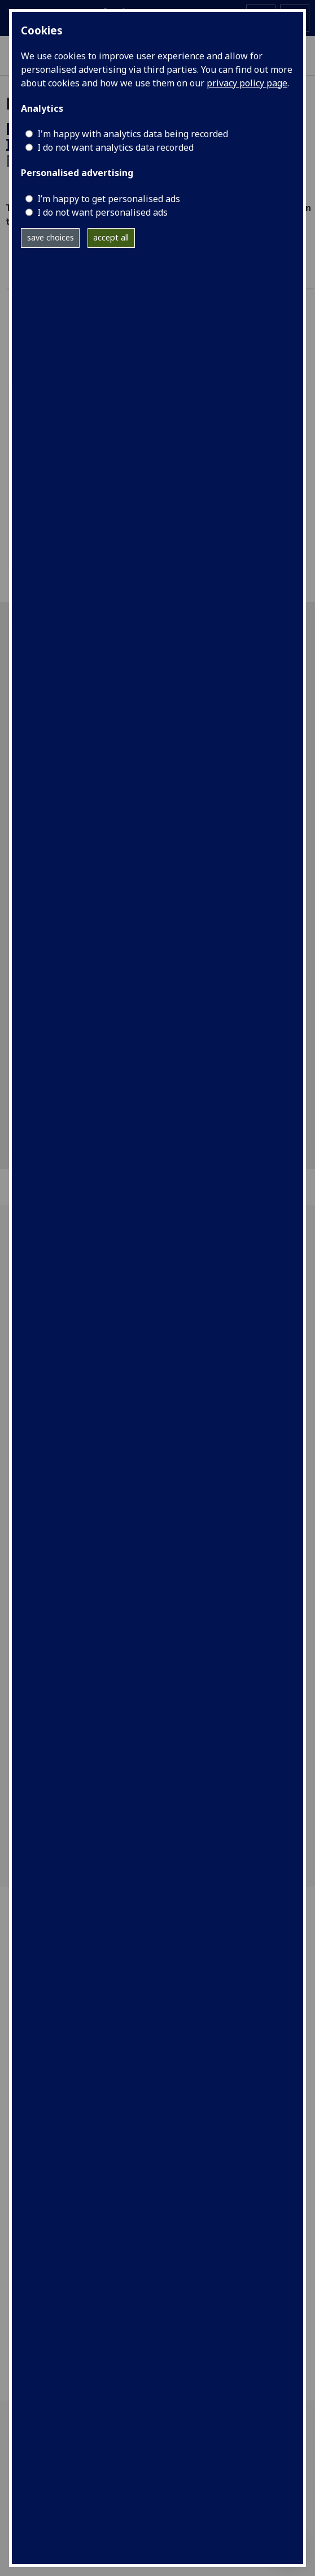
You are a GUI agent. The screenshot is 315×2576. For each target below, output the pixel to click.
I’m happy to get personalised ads (108, 199)
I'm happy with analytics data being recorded (132, 134)
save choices (50, 237)
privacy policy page (247, 83)
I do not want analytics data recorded (115, 147)
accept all (111, 237)
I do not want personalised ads (102, 212)
